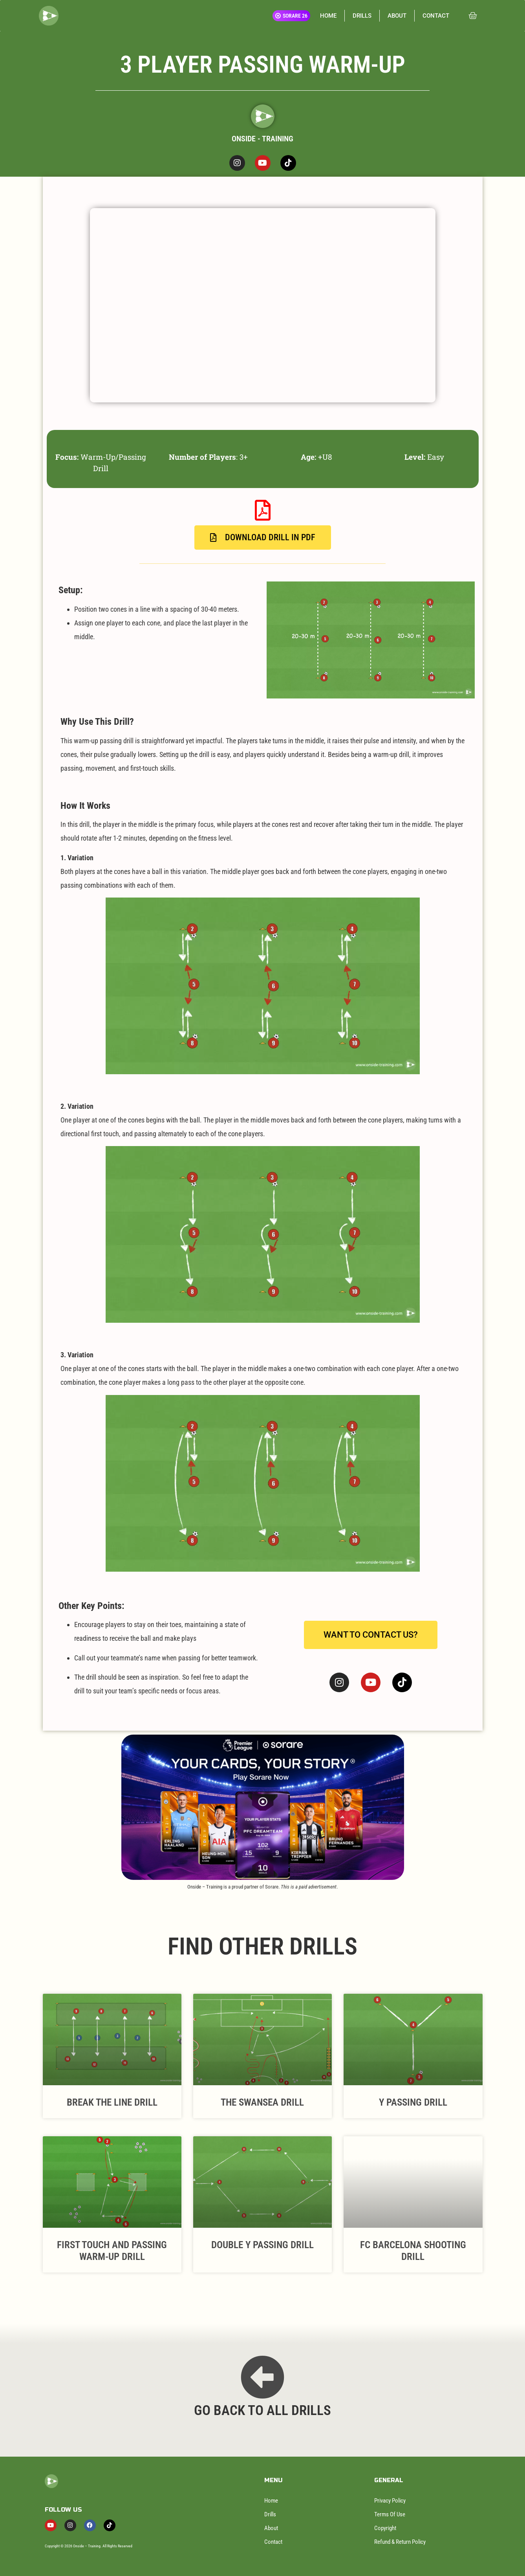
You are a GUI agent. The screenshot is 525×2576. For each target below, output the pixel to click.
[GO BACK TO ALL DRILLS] (262, 2377)
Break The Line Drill (112, 2102)
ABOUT (397, 15)
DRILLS (362, 15)
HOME (328, 15)
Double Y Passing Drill (262, 2245)
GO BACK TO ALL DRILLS (262, 2410)
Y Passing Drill (413, 2102)
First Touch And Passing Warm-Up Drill (112, 2250)
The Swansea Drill (262, 2102)
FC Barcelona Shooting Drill (413, 2250)
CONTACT (436, 15)
